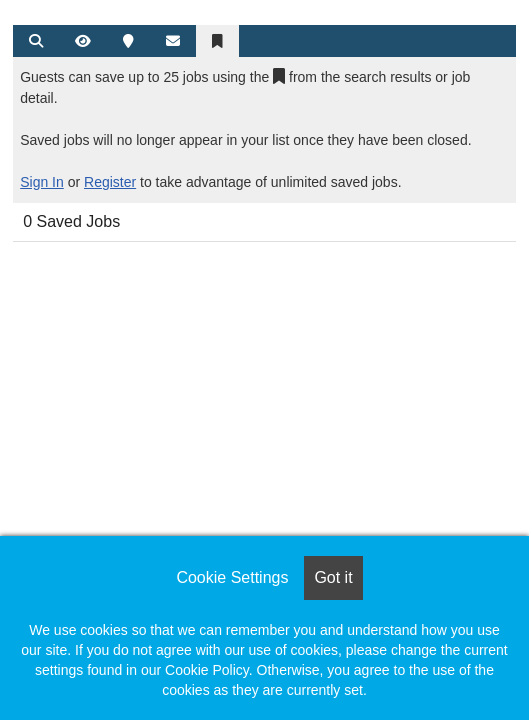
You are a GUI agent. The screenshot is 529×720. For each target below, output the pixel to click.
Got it (333, 577)
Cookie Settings (232, 577)
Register (110, 182)
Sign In (42, 182)
